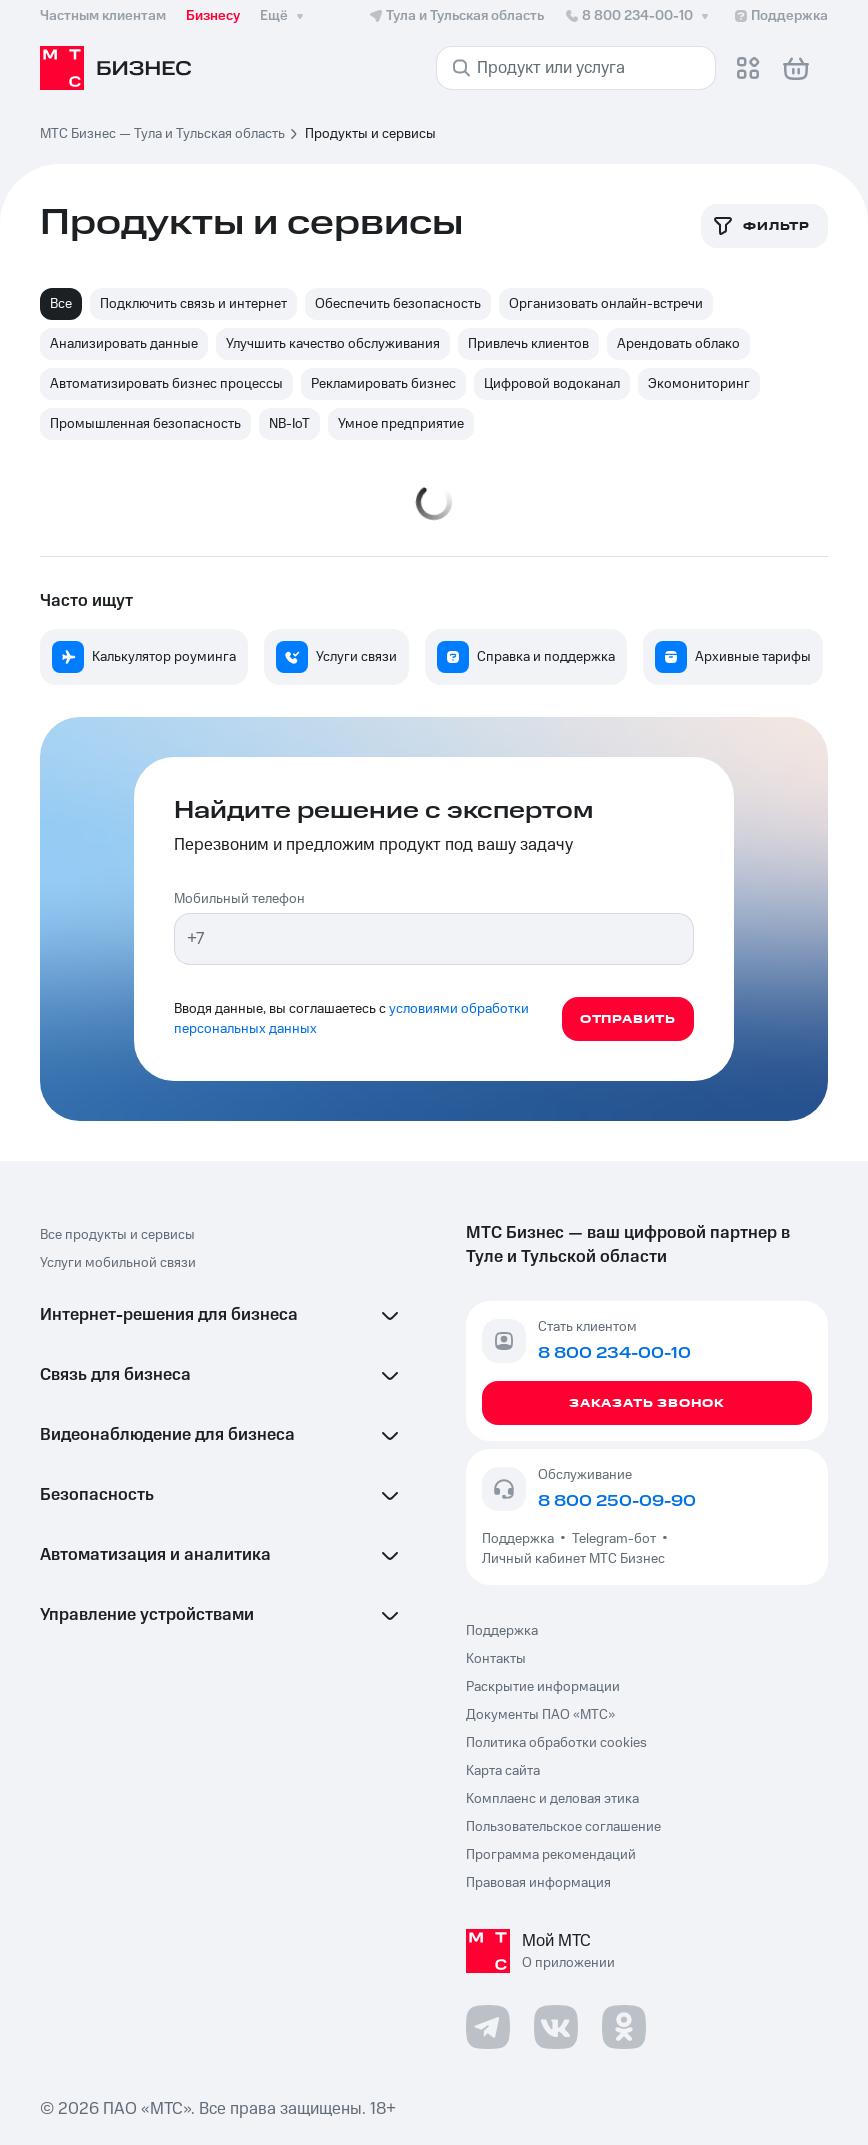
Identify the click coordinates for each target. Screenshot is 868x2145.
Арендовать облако (678, 344)
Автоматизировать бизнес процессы (166, 384)
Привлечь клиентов (528, 344)
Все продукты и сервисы (117, 1235)
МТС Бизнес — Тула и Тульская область (162, 134)
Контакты (496, 1659)
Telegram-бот (614, 1539)
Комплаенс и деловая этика (552, 1799)
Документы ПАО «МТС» (540, 1715)
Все (61, 304)
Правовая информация (538, 1883)
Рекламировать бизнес (383, 384)
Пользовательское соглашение (563, 1827)
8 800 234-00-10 (638, 16)
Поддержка (521, 1539)
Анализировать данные (124, 344)
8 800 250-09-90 (617, 1501)
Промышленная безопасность (145, 424)
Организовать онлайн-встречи (606, 304)
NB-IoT (289, 424)
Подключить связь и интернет (193, 304)
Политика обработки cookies (556, 1743)
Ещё (284, 16)
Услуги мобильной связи (118, 1263)
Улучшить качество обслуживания (333, 344)
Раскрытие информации (543, 1687)
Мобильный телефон (239, 899)
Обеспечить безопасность (398, 304)
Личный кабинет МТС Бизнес (573, 1559)
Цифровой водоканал (552, 384)
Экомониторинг (699, 384)
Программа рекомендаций (551, 1855)
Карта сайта (503, 1771)
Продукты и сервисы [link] (370, 134)
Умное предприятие (401, 424)
